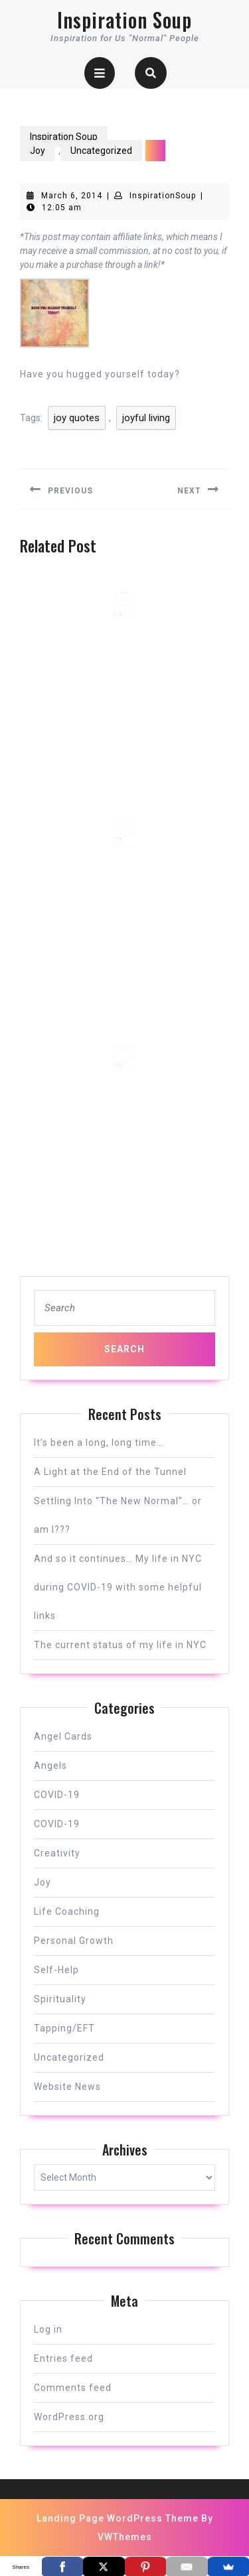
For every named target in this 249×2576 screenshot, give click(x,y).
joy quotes (77, 418)
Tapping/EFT (64, 2028)
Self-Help (56, 1969)
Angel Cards (63, 1736)
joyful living (146, 418)
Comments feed (73, 2387)
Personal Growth (74, 1940)
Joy (37, 150)
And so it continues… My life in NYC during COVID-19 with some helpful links (118, 1587)
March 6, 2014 (71, 195)
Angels (50, 1765)
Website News (67, 2086)
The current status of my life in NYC (120, 1645)
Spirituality (60, 1999)
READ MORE (119, 620)
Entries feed (63, 2358)
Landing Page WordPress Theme (118, 2518)
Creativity (57, 1853)
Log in (48, 2329)
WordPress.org (69, 2417)
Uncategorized (101, 150)
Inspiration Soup (124, 19)
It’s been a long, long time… (98, 1442)
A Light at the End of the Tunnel (110, 1471)
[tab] (99, 73)
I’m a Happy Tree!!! (121, 601)
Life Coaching (67, 1911)
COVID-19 (57, 1794)
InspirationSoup (162, 195)
